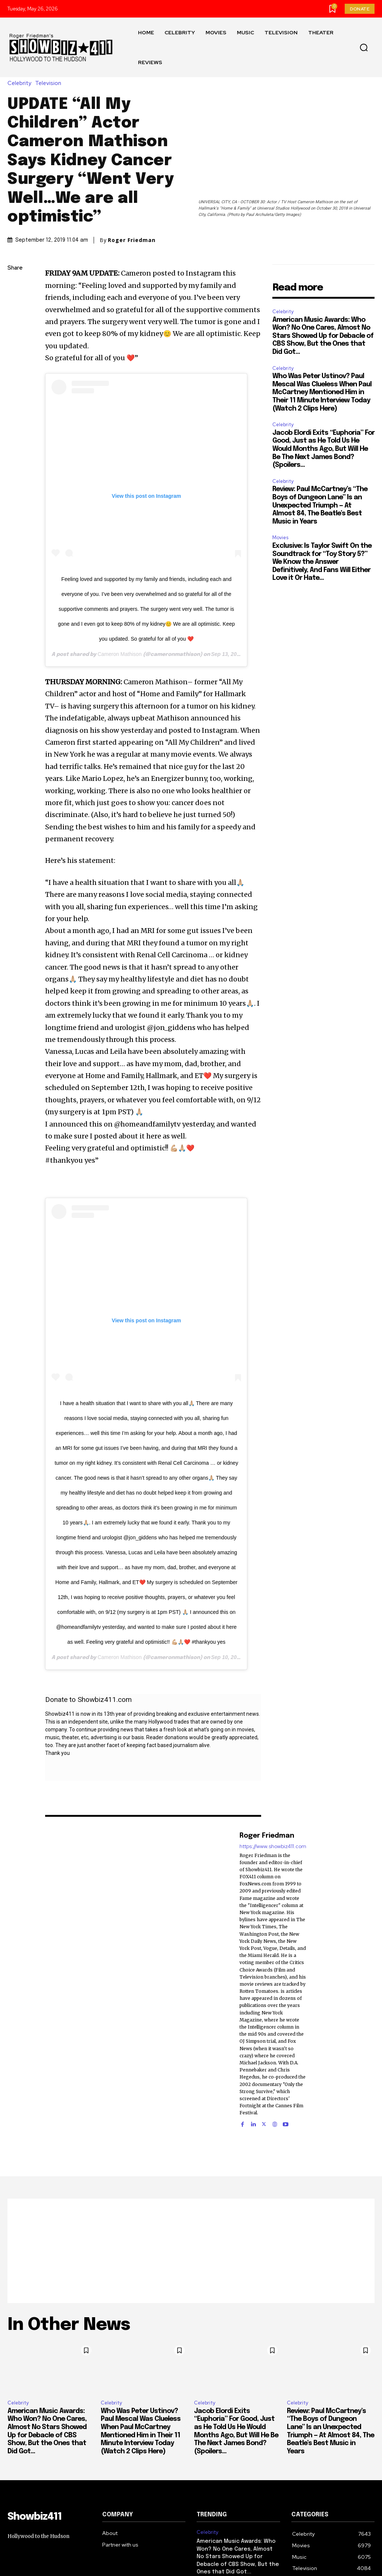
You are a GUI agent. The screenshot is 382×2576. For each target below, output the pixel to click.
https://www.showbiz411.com (272, 1846)
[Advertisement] (191, 2251)
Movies (280, 537)
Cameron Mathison (119, 654)
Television (50, 83)
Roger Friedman (132, 240)
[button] (364, 48)
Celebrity (21, 83)
